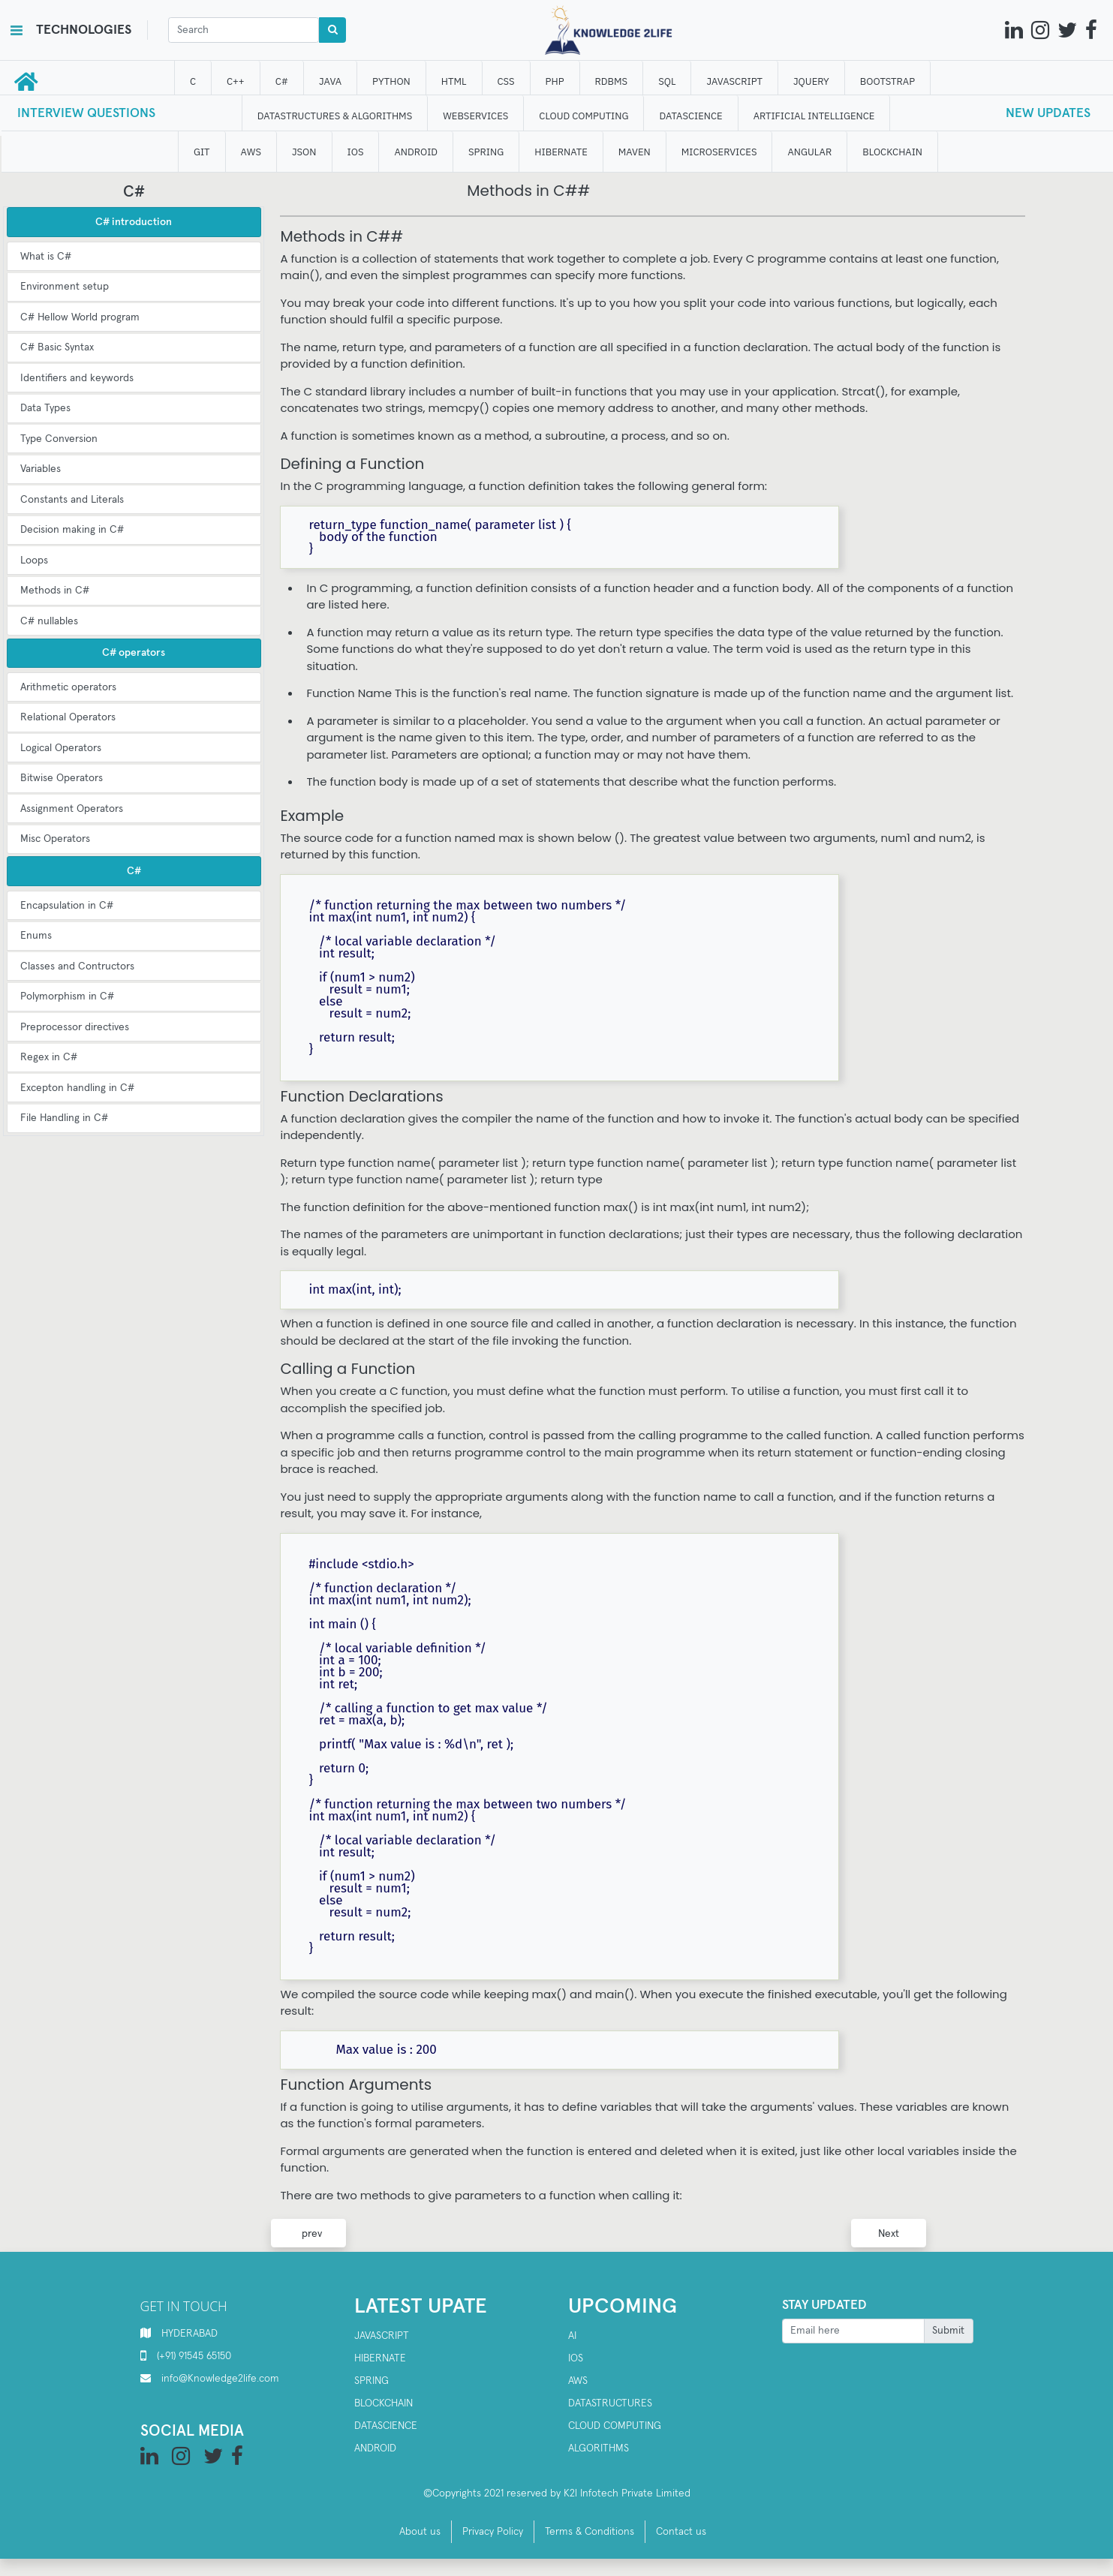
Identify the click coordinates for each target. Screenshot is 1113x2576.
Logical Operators (60, 748)
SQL (667, 81)
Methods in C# (54, 590)
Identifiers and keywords (77, 378)
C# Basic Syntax (57, 347)
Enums (36, 935)
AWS (578, 2381)
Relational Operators (68, 717)
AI (572, 2336)
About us (420, 2531)
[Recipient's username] (853, 2331)
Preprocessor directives (74, 1027)
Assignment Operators (71, 809)
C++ (236, 81)
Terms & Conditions (589, 2531)
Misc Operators (55, 839)
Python (392, 81)
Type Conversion (59, 439)
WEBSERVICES (476, 116)
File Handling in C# (64, 1118)
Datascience (385, 2426)
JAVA (330, 81)
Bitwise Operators (61, 778)
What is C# (45, 256)
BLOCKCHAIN (893, 152)
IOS (355, 152)
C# (281, 81)
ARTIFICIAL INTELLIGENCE (814, 116)
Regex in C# (48, 1057)
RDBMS (611, 81)
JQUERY (811, 81)
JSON (304, 152)
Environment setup (64, 286)
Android (375, 2448)
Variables (40, 469)
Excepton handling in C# (77, 1088)
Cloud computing (614, 2426)
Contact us (681, 2531)
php (555, 81)
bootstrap (887, 81)
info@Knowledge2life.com (220, 2378)
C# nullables (49, 621)
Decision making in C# (72, 530)
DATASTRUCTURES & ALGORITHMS (335, 116)
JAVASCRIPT (735, 81)
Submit (948, 2330)
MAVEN (634, 152)
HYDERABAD (189, 2333)
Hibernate (380, 2358)
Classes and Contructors (77, 966)
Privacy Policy (492, 2531)
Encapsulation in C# (66, 905)
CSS (506, 81)
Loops (34, 560)
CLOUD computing (584, 116)
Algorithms (598, 2448)
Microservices (719, 152)
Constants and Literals (72, 499)
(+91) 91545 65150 (194, 2356)
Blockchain (383, 2403)
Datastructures (610, 2403)
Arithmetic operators (68, 687)
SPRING (486, 152)
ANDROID (416, 152)
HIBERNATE (561, 152)
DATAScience (691, 116)
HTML (454, 81)
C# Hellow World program (80, 317)
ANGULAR (810, 152)
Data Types (45, 408)
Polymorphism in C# (67, 996)
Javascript (381, 2336)
